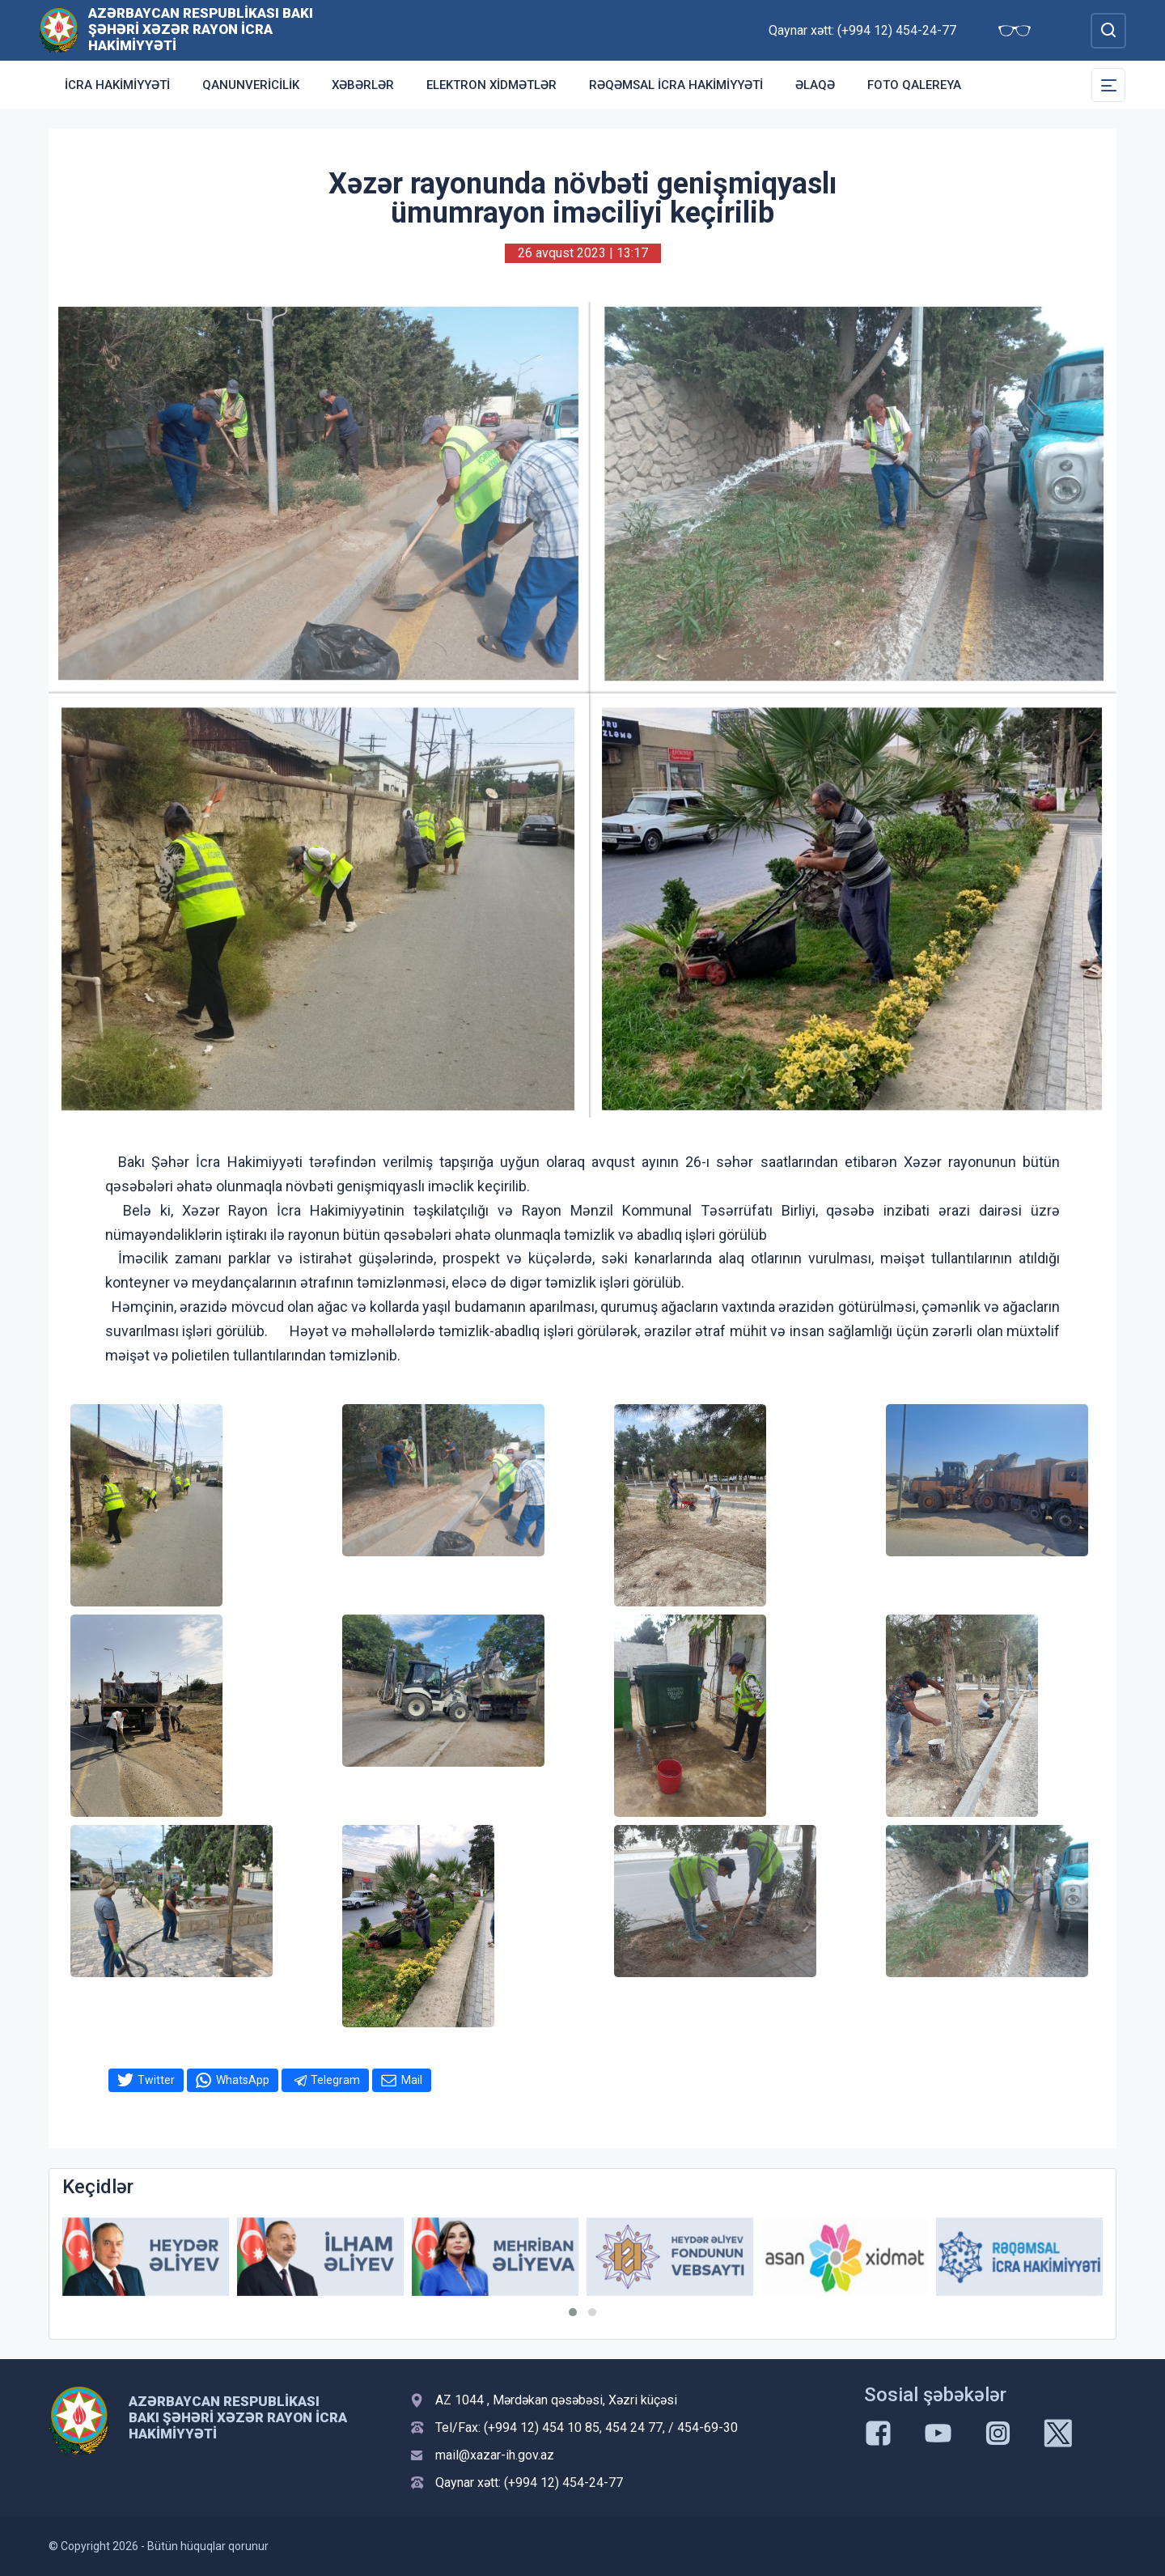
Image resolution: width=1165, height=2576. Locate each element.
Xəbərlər (363, 85)
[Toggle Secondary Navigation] (1108, 85)
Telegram (335, 2079)
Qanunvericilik (250, 85)
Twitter (156, 2079)
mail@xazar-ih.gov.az (494, 2455)
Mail (411, 2079)
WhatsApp (242, 2079)
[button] (572, 2312)
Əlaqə (815, 85)
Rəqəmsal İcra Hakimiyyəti (676, 85)
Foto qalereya (914, 85)
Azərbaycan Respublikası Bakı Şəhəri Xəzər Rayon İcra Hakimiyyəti (200, 29)
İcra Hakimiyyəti (117, 85)
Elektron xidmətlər (491, 85)
